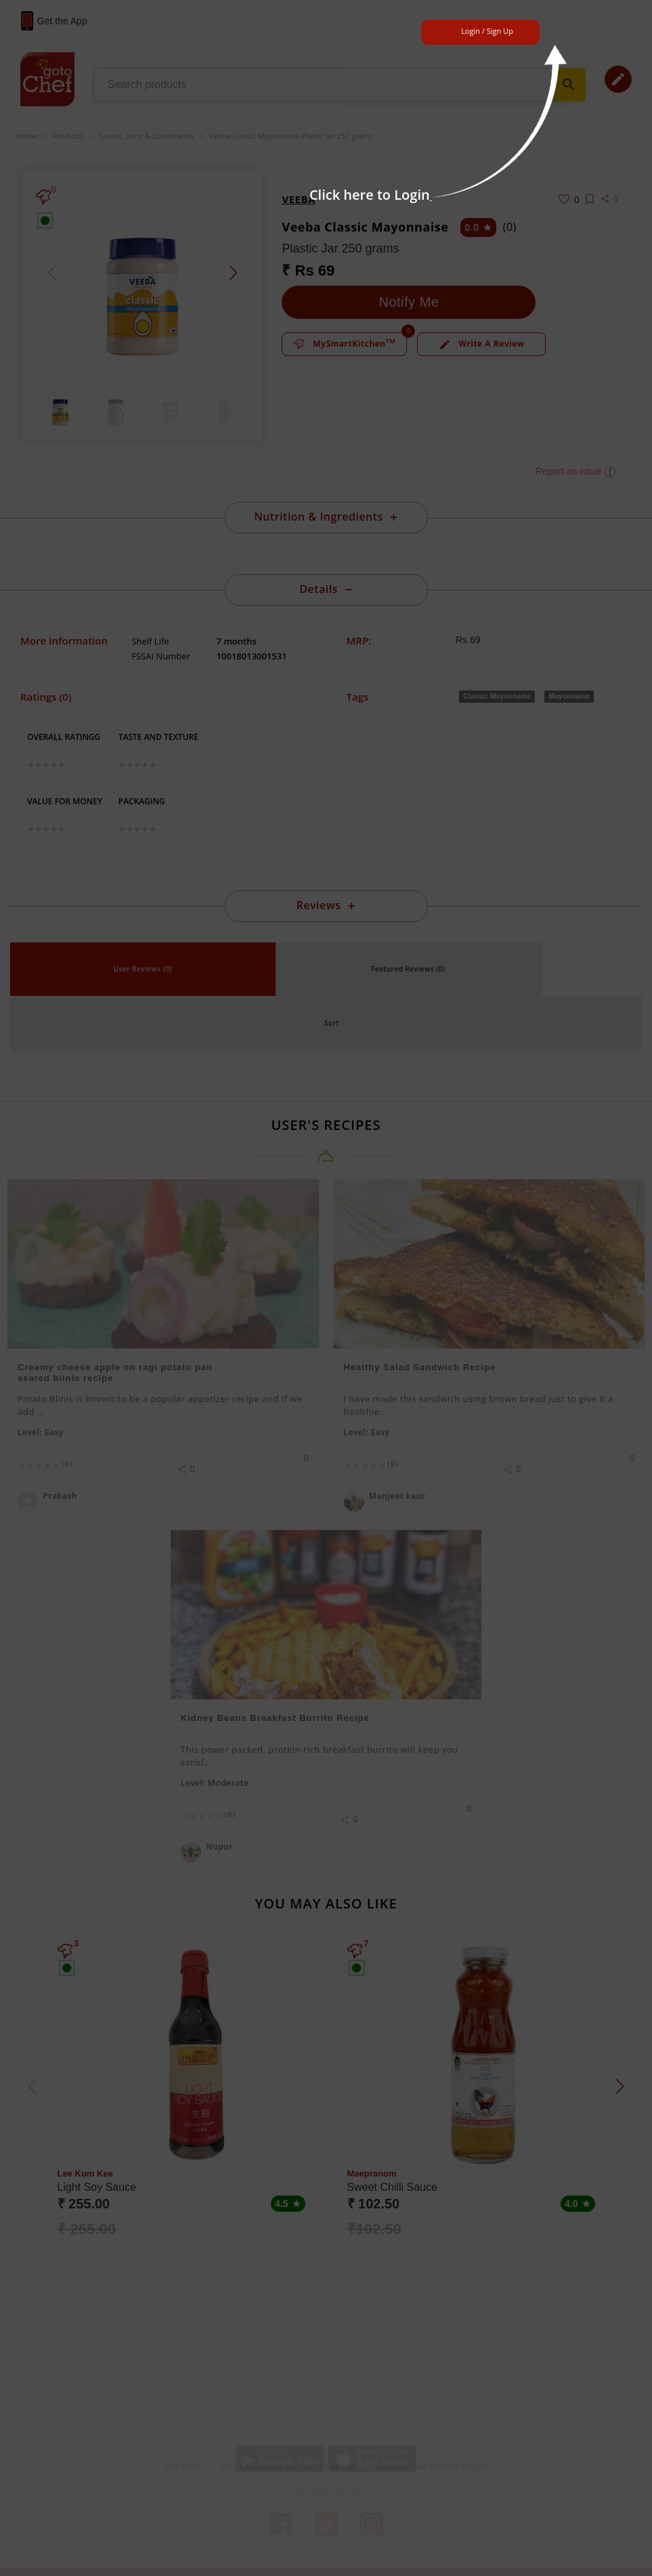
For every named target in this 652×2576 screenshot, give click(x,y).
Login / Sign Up (487, 31)
